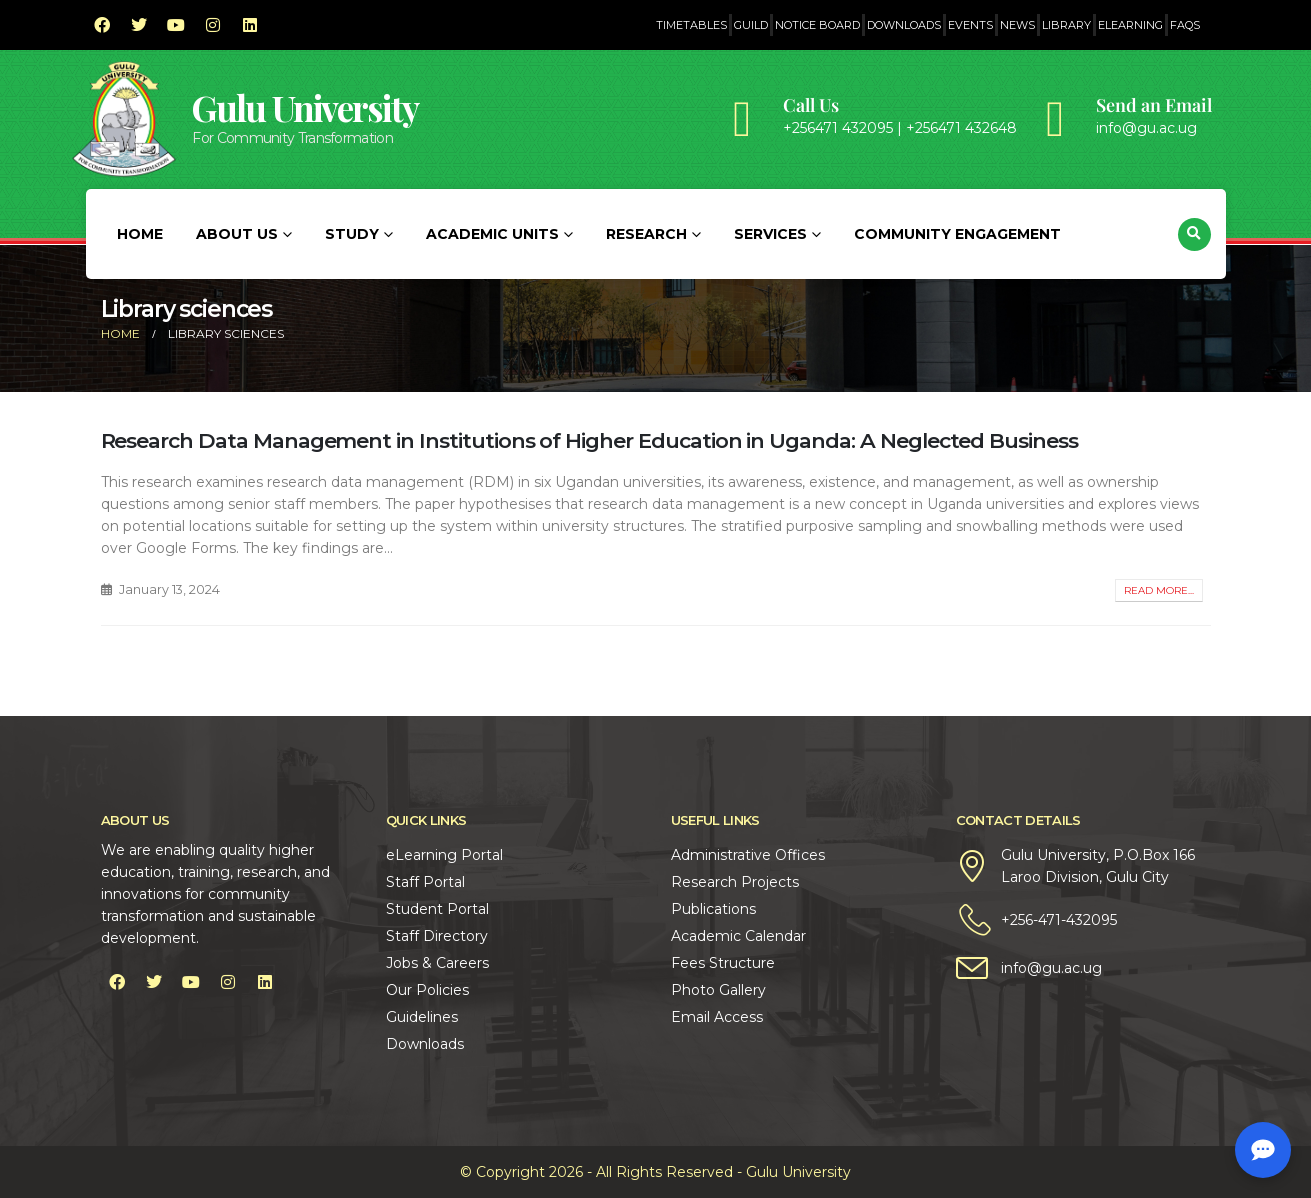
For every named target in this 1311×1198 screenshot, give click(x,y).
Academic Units (492, 234)
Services (770, 234)
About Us (237, 234)
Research (646, 234)
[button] (1194, 234)
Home (140, 234)
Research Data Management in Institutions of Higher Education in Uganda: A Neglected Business (589, 440)
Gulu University (305, 107)
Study (352, 234)
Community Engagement (957, 234)
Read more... (1159, 590)
